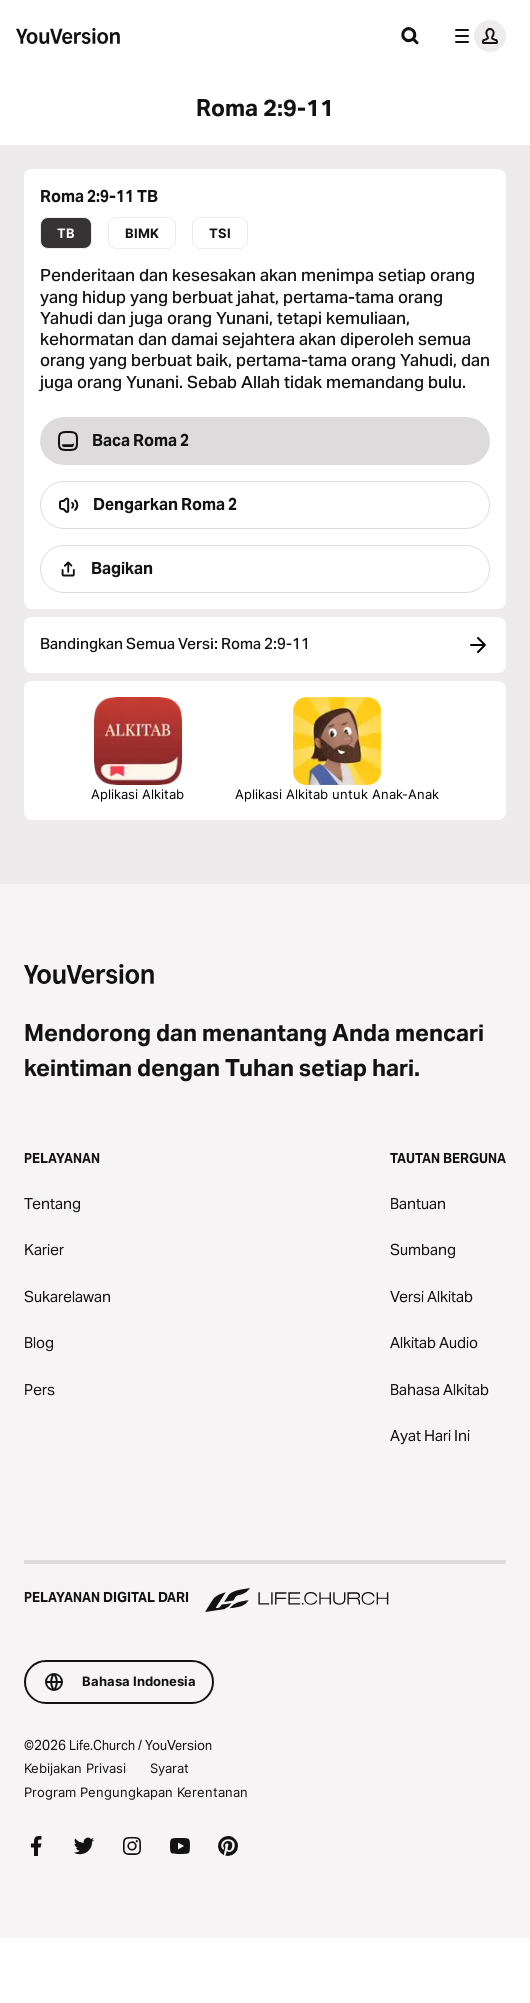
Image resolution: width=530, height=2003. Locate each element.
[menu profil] (476, 36)
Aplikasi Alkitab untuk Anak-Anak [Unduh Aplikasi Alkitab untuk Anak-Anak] (337, 749)
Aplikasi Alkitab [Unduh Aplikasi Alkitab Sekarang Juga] (137, 749)
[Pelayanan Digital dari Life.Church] (265, 1588)
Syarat (169, 1768)
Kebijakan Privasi (75, 1768)
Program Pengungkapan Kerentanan (136, 1792)
